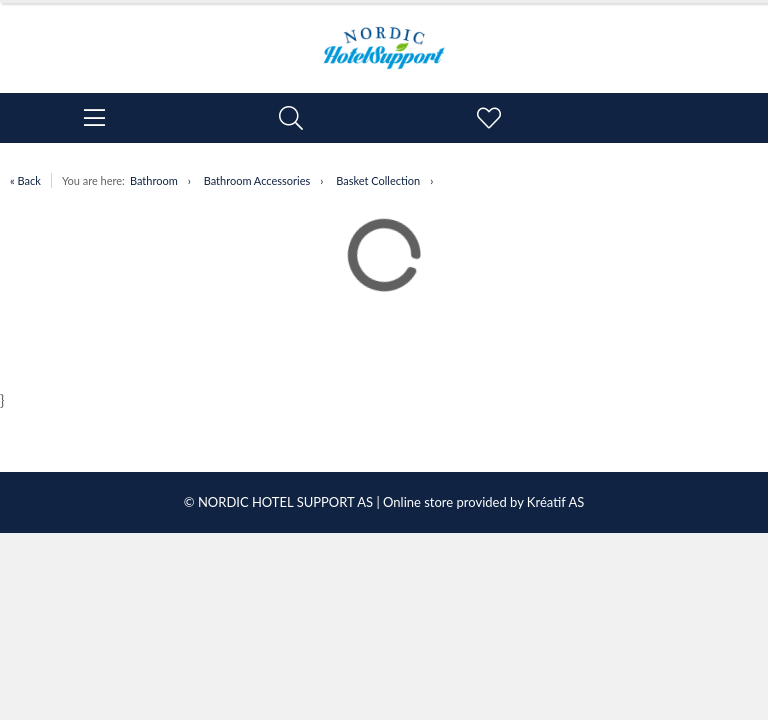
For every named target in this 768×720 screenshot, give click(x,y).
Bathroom (154, 180)
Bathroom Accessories (257, 180)
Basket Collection (378, 180)
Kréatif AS (555, 502)
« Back (25, 180)
